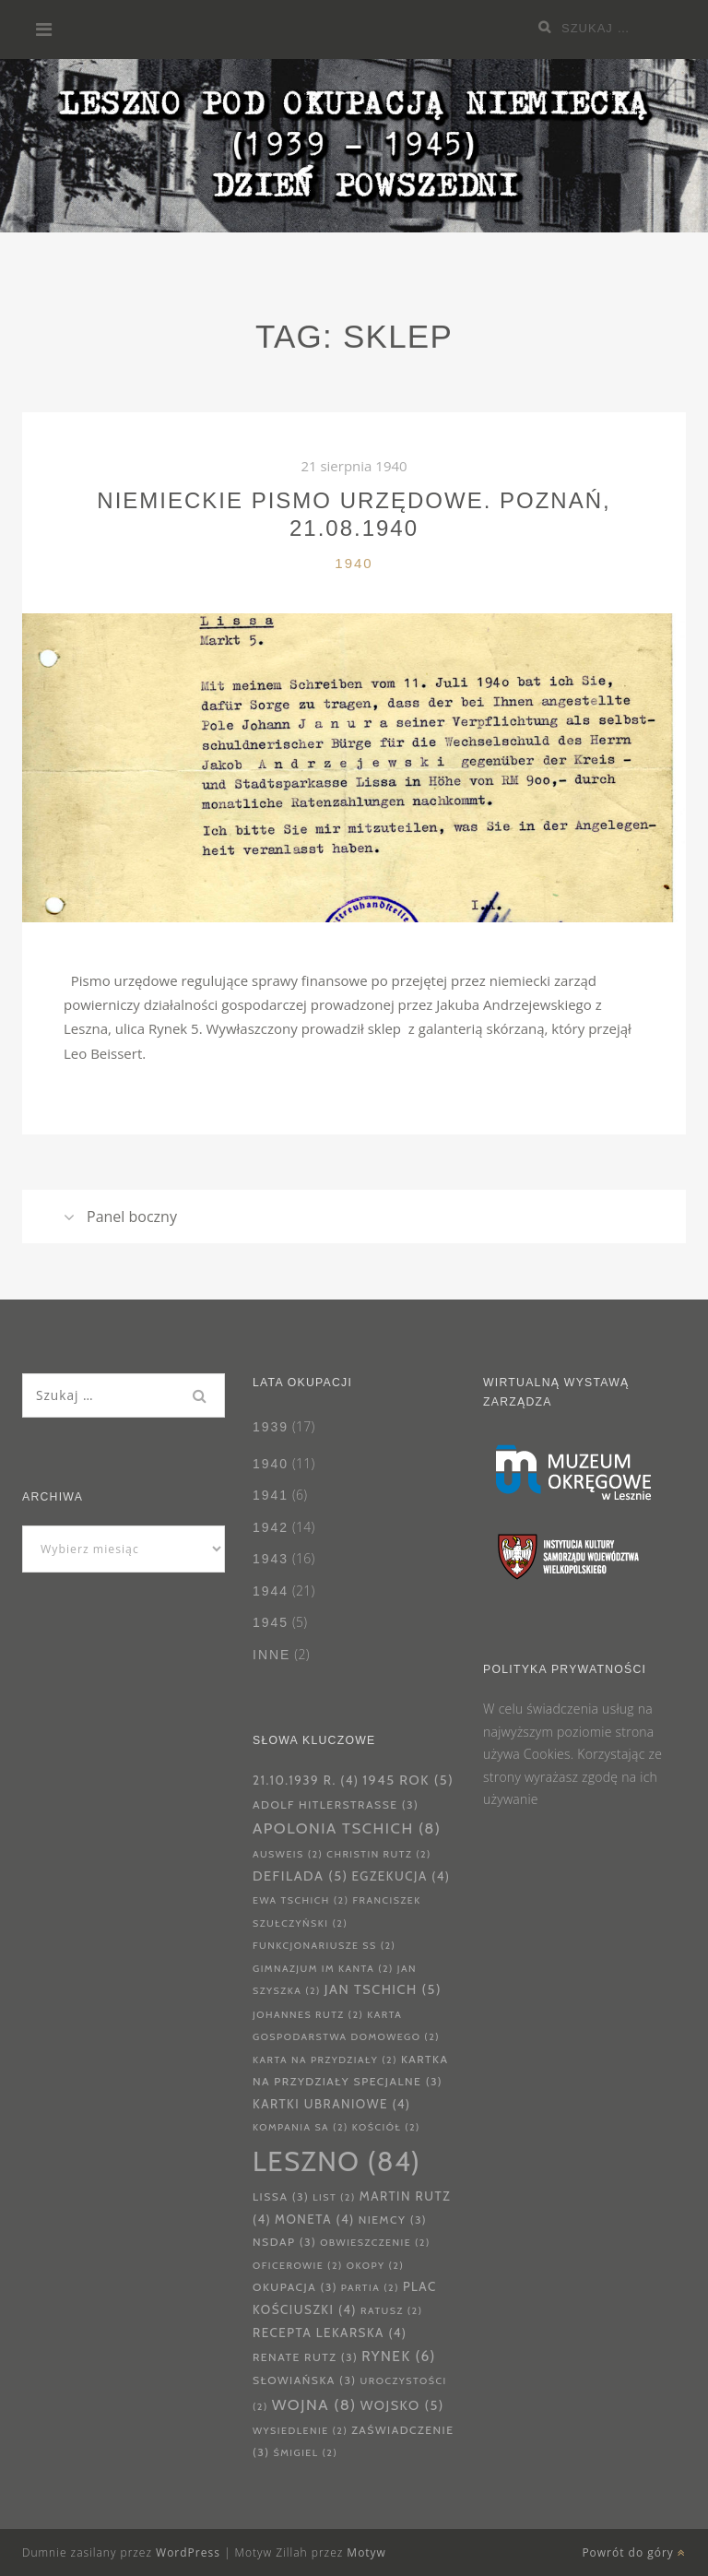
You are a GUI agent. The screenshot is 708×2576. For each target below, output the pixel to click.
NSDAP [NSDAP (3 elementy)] (284, 2242)
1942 (271, 1527)
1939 (271, 1426)
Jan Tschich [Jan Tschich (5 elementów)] (383, 1989)
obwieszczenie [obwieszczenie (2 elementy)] (375, 2243)
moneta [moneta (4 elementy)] (315, 2219)
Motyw (366, 2552)
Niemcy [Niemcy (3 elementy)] (393, 2219)
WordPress (188, 2552)
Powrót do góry (634, 2552)
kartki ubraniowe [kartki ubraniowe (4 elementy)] (332, 2103)
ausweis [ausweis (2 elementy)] (288, 1854)
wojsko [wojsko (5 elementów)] (402, 2405)
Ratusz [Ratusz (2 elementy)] (391, 2311)
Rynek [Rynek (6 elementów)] (398, 2356)
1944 (271, 1591)
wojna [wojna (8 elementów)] (314, 2404)
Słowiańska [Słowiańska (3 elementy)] (305, 2380)
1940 (353, 563)
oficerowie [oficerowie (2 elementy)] (298, 2266)
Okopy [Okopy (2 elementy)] (375, 2266)
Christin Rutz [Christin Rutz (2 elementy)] (378, 1854)
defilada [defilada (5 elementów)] (300, 1876)
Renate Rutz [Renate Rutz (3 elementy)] (305, 2357)
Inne (271, 1654)
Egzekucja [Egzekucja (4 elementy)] (401, 1876)
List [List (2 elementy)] (334, 2197)
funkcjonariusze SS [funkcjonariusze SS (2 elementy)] (324, 1946)
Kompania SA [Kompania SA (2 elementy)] (300, 2127)
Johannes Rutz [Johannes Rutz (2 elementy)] (308, 2015)
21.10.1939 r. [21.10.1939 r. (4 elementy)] (306, 1780)
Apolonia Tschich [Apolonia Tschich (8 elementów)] (347, 1828)
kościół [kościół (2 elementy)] (386, 2127)
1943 (271, 1558)
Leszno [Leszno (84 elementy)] (336, 2161)
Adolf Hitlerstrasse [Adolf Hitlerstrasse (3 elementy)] (336, 1804)
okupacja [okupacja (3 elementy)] (295, 2287)
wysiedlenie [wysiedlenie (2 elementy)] (300, 2431)
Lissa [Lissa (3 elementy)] (281, 2196)
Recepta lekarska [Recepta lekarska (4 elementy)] (330, 2332)
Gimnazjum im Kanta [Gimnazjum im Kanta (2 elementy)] (323, 1969)
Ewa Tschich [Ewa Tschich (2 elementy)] (301, 1900)
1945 (271, 1622)
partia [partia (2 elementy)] (370, 2288)
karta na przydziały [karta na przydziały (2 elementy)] (325, 2060)
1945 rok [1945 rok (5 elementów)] (408, 1780)
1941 (271, 1495)
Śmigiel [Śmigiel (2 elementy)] (305, 2453)
